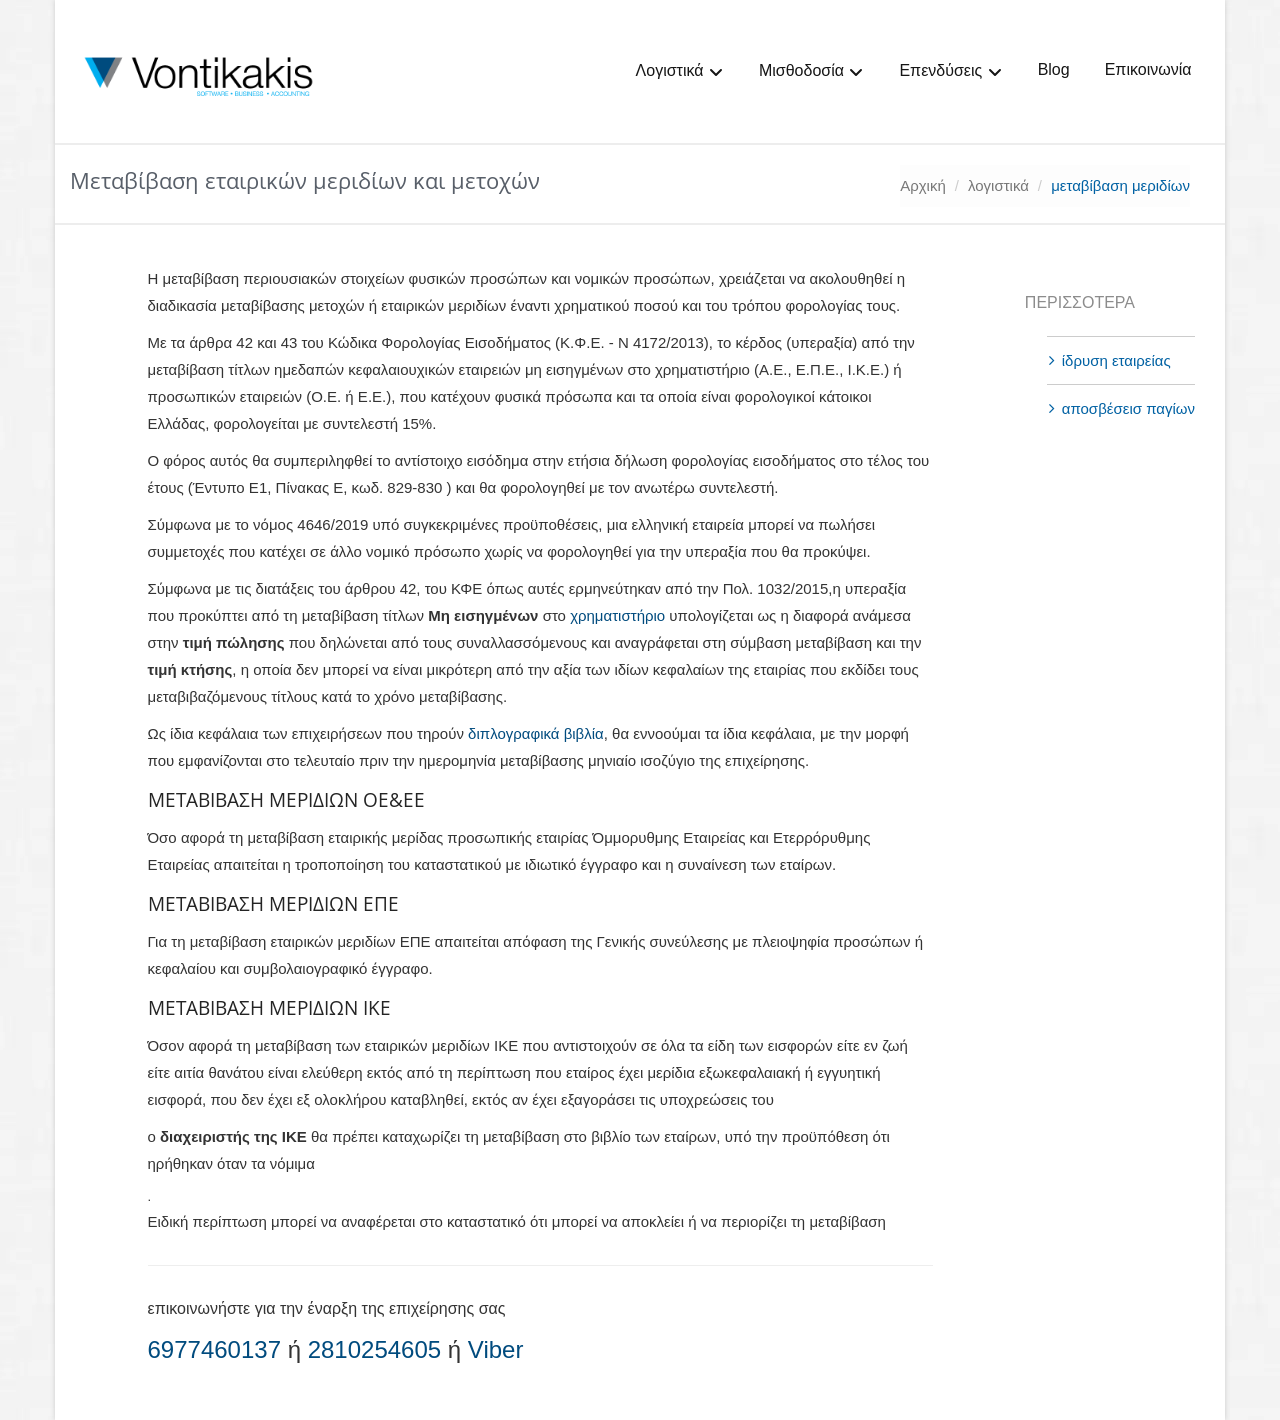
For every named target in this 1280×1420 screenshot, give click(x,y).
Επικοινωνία (1148, 69)
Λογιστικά (680, 71)
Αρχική (923, 185)
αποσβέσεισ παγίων (1128, 408)
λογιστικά (998, 185)
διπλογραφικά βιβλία (536, 733)
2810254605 (374, 1349)
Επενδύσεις (950, 71)
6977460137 (214, 1349)
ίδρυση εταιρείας (1116, 360)
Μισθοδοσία (811, 71)
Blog (1054, 69)
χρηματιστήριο (617, 615)
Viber (496, 1349)
